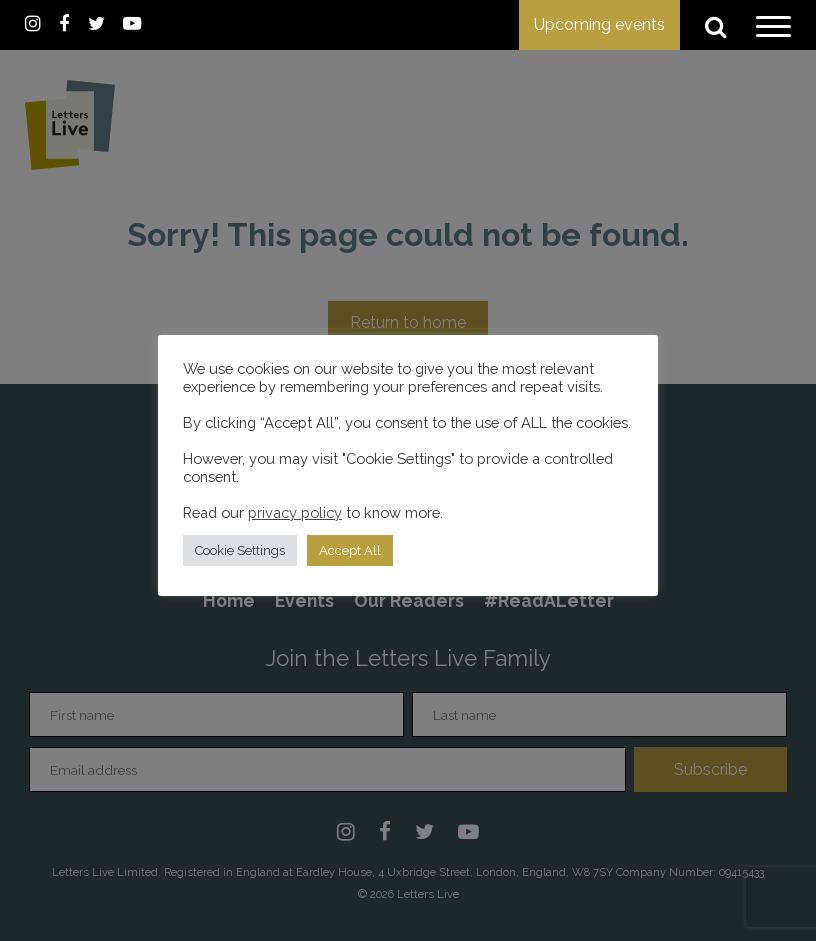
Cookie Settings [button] (240, 550)
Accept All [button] (350, 550)
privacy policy (295, 512)
